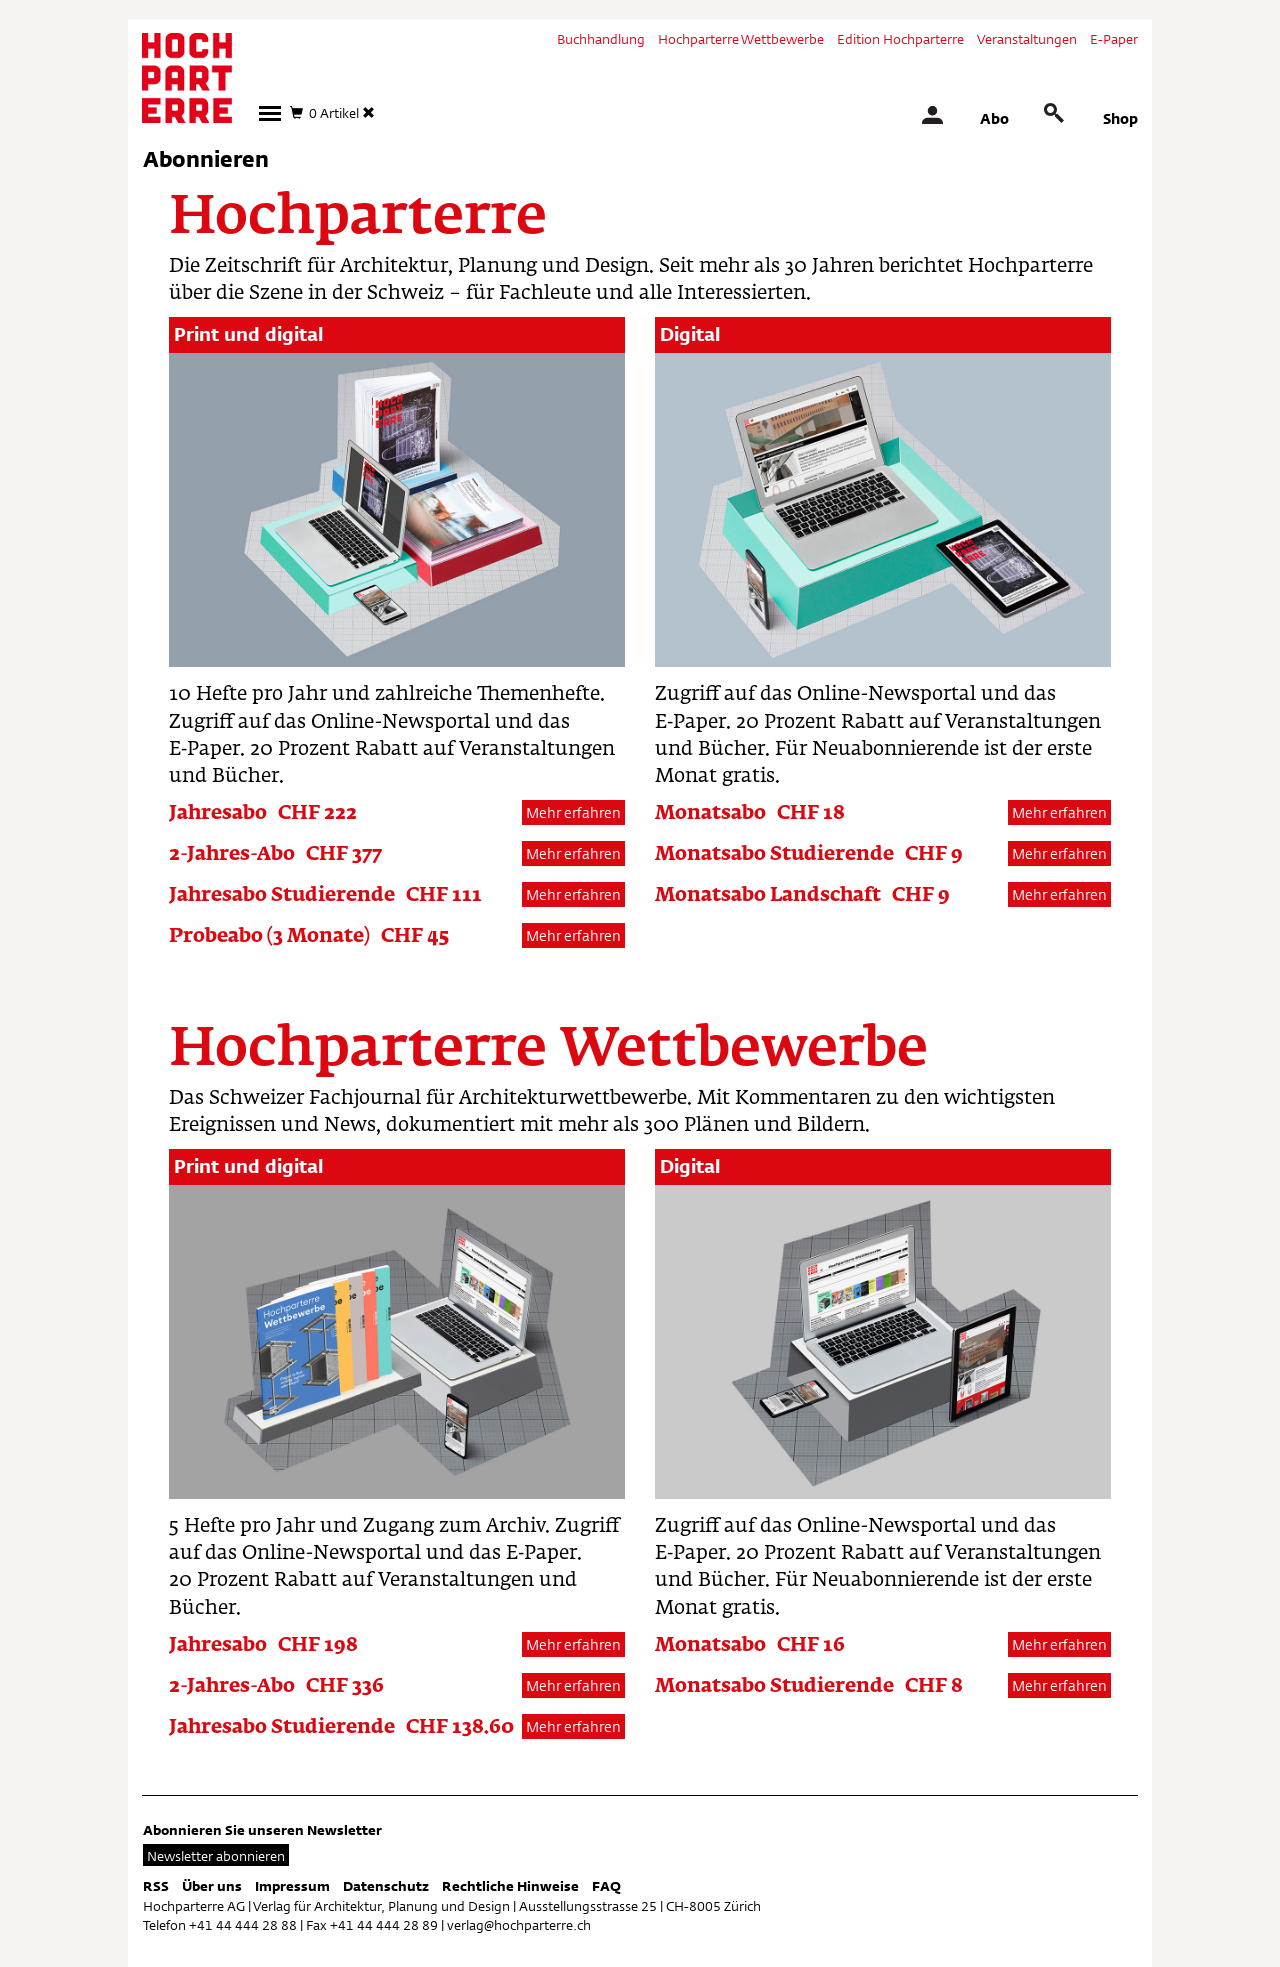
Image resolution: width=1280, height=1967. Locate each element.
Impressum (292, 1886)
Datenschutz (386, 1886)
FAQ (606, 1886)
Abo (994, 118)
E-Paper (1114, 39)
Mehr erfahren (573, 812)
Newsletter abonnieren (216, 1856)
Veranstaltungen (1027, 39)
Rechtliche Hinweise (510, 1886)
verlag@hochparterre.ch (519, 1925)
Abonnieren (206, 159)
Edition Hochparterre (900, 39)
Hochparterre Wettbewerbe (741, 39)
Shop (1120, 118)
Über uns (212, 1886)
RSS (156, 1886)
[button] (270, 113)
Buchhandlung (601, 39)
